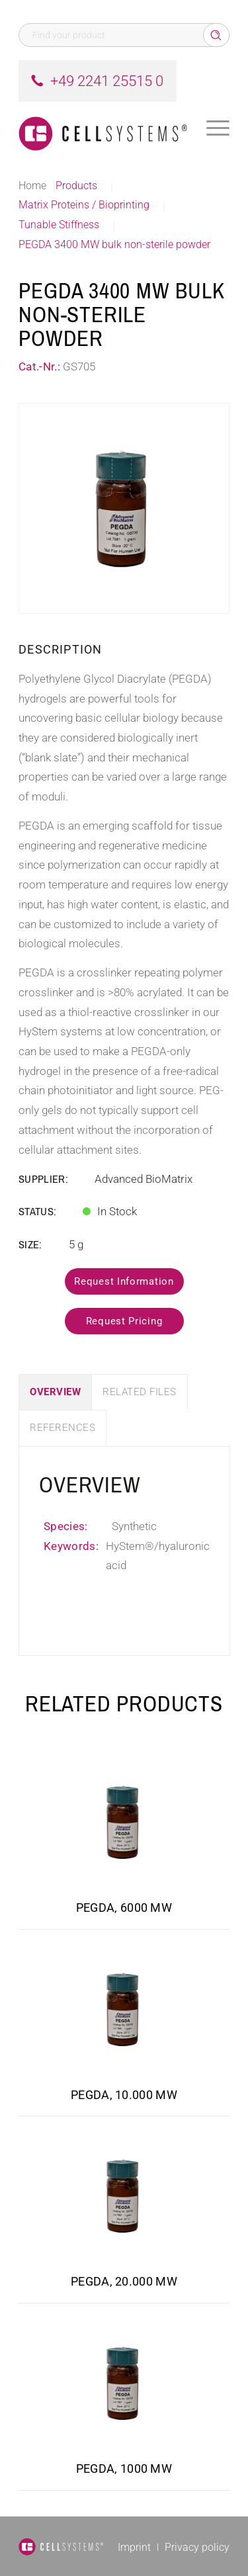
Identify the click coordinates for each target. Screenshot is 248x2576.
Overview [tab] (55, 1392)
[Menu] (217, 128)
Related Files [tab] (140, 1392)
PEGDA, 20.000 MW (124, 2281)
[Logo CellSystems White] (103, 128)
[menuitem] (217, 128)
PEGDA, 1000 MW (124, 2468)
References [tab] (62, 1428)
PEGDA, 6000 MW (124, 1907)
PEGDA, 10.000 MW (124, 2095)
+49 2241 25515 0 (106, 81)
